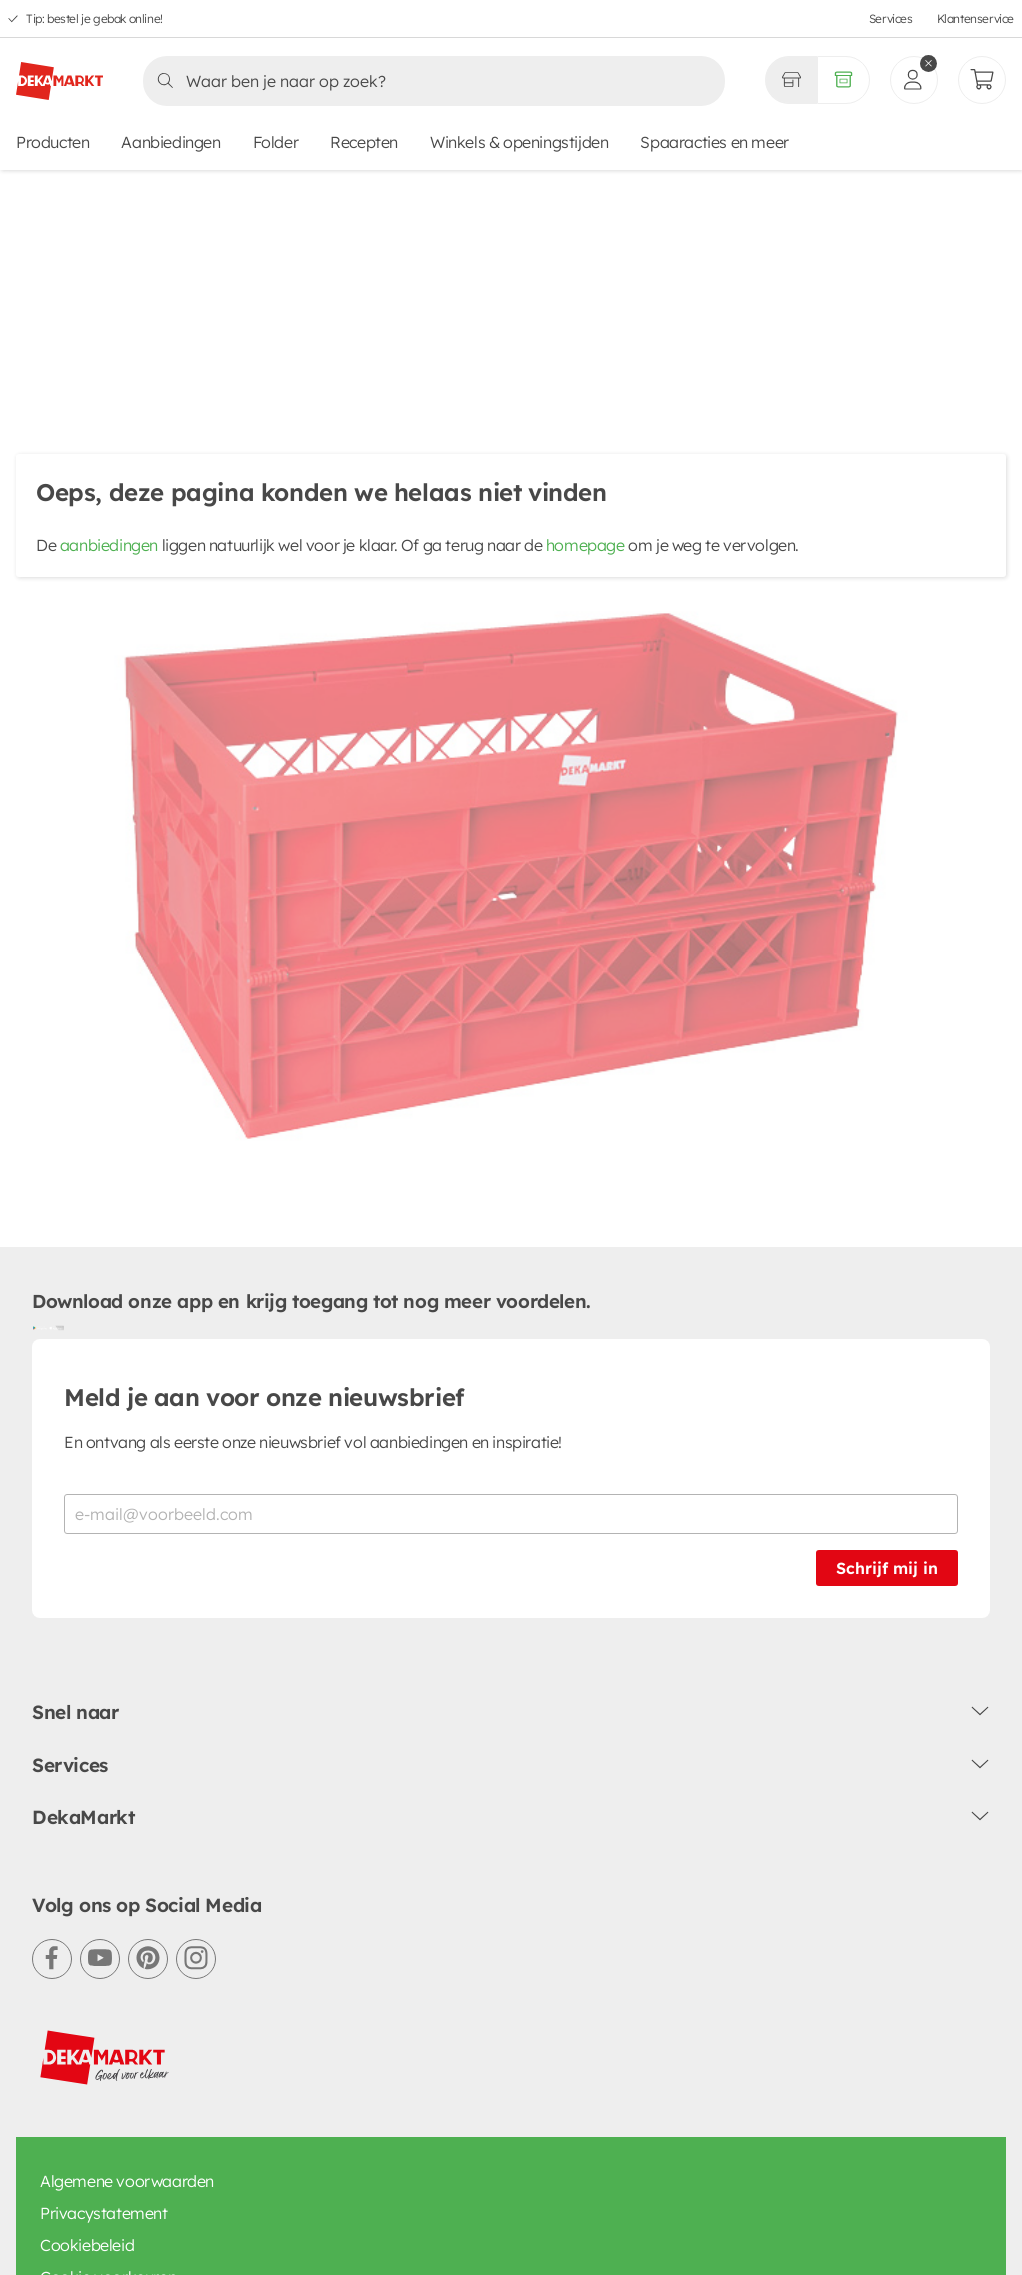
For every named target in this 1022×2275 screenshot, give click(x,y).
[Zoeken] (428, 81)
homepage (585, 548)
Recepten (364, 142)
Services (891, 18)
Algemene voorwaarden (127, 2135)
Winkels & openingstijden (519, 142)
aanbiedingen (109, 548)
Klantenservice (975, 18)
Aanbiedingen (170, 142)
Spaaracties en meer (714, 142)
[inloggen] (914, 80)
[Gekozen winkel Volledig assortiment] (791, 80)
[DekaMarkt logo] (59, 73)
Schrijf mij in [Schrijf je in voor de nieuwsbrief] (887, 1523)
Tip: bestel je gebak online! (94, 18)
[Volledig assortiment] (843, 80)
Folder (276, 142)
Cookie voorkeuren (108, 2231)
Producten (52, 142)
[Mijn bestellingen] (982, 80)
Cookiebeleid (87, 2199)
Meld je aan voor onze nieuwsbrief (264, 1352)
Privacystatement (104, 2167)
